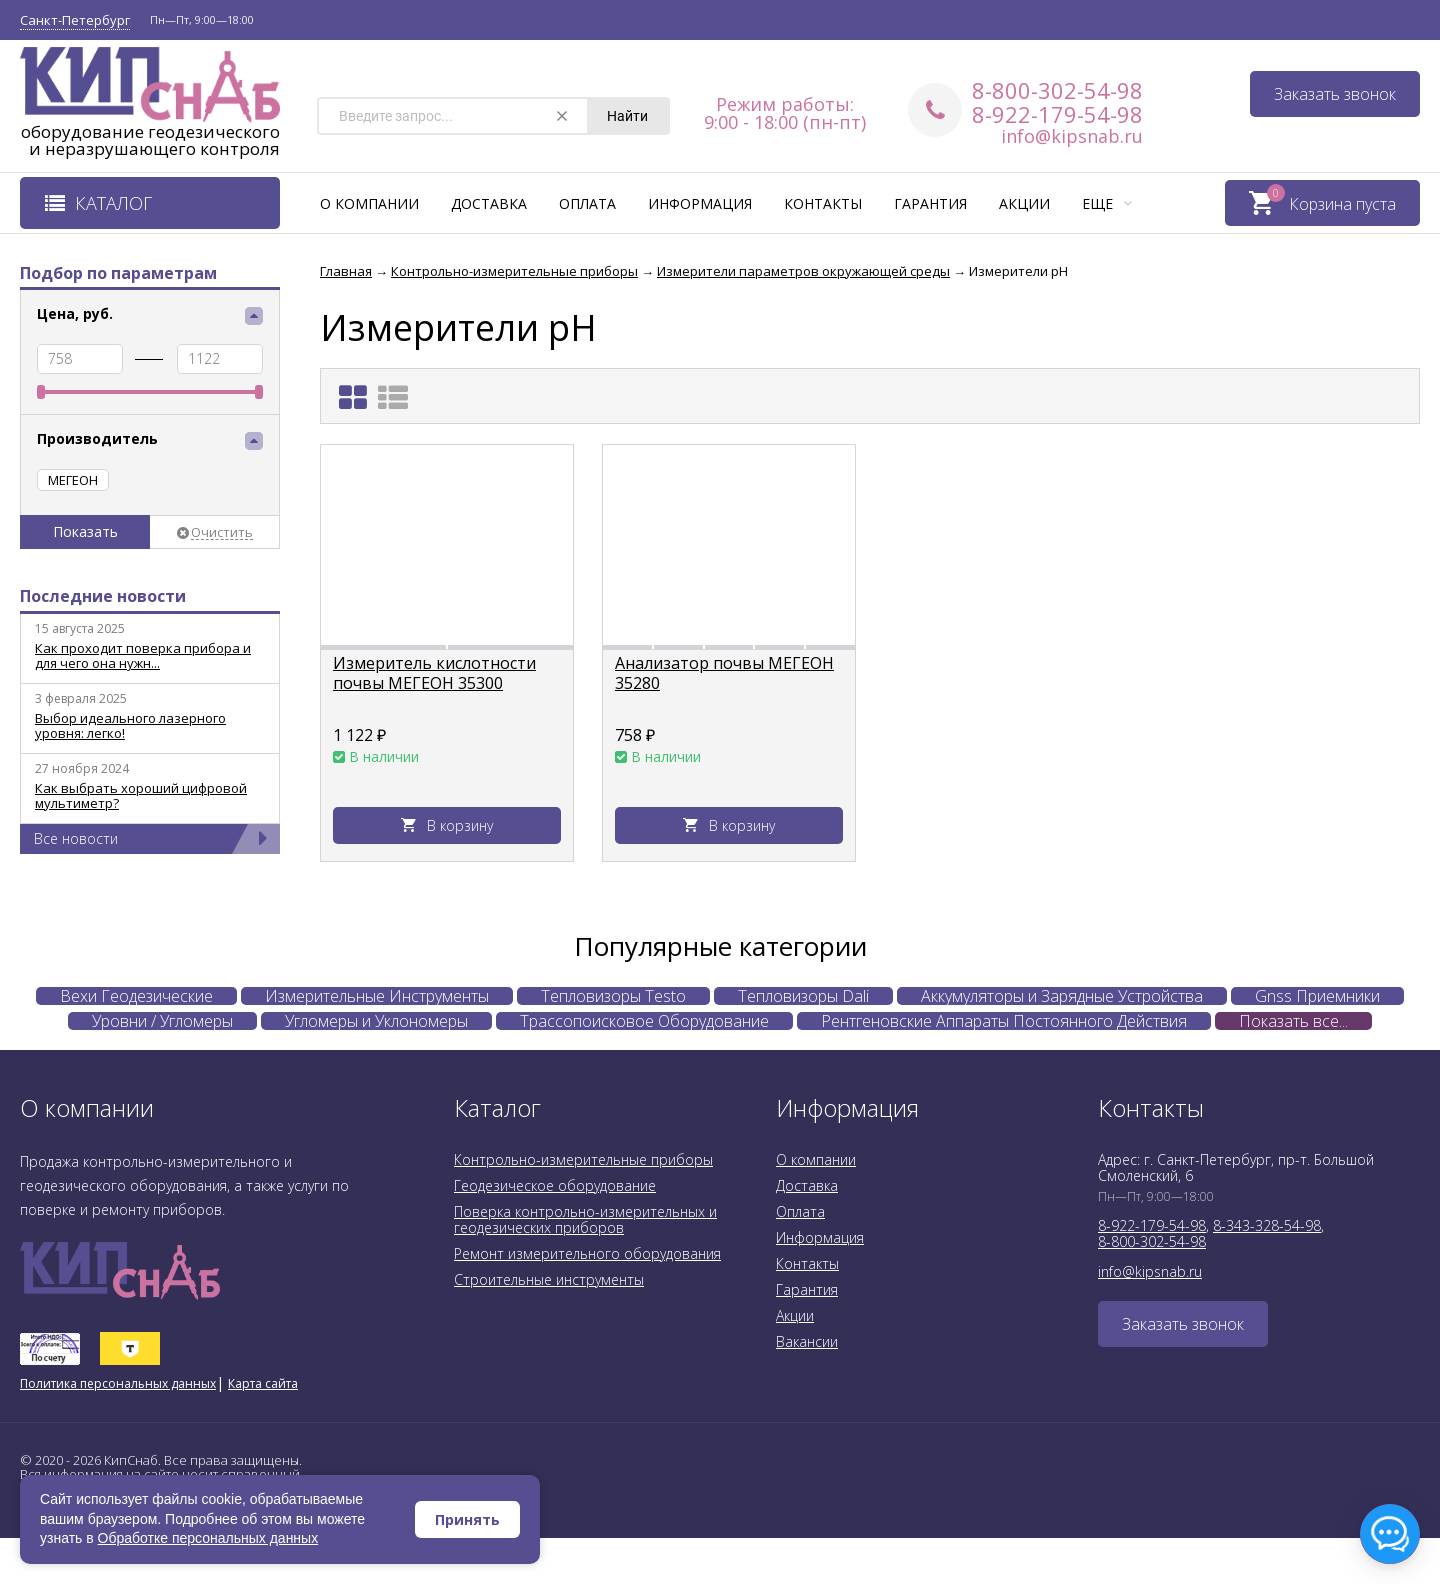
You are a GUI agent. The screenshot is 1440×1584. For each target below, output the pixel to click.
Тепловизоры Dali (803, 996)
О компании (369, 203)
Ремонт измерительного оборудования (587, 1253)
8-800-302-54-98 (1057, 90)
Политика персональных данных (118, 1383)
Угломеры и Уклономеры (376, 1021)
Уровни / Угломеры (162, 1021)
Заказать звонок (1335, 94)
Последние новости (103, 596)
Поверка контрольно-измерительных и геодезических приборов (585, 1219)
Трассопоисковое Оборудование (644, 1021)
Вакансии (807, 1341)
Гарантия (930, 203)
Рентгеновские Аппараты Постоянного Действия (1004, 1021)
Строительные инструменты (549, 1279)
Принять (467, 1519)
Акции (1024, 203)
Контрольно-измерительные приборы (583, 1159)
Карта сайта (263, 1383)
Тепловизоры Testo (613, 996)
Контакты (823, 203)
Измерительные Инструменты (377, 996)
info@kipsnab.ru (1072, 136)
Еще (1107, 203)
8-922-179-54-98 (1057, 114)
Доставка (489, 203)
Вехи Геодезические (136, 996)
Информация (700, 203)
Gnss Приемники (1317, 996)
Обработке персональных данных (208, 1538)
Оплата (587, 203)
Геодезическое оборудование (555, 1185)
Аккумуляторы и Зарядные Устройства (1062, 996)
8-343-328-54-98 (1267, 1225)
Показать (85, 531)
